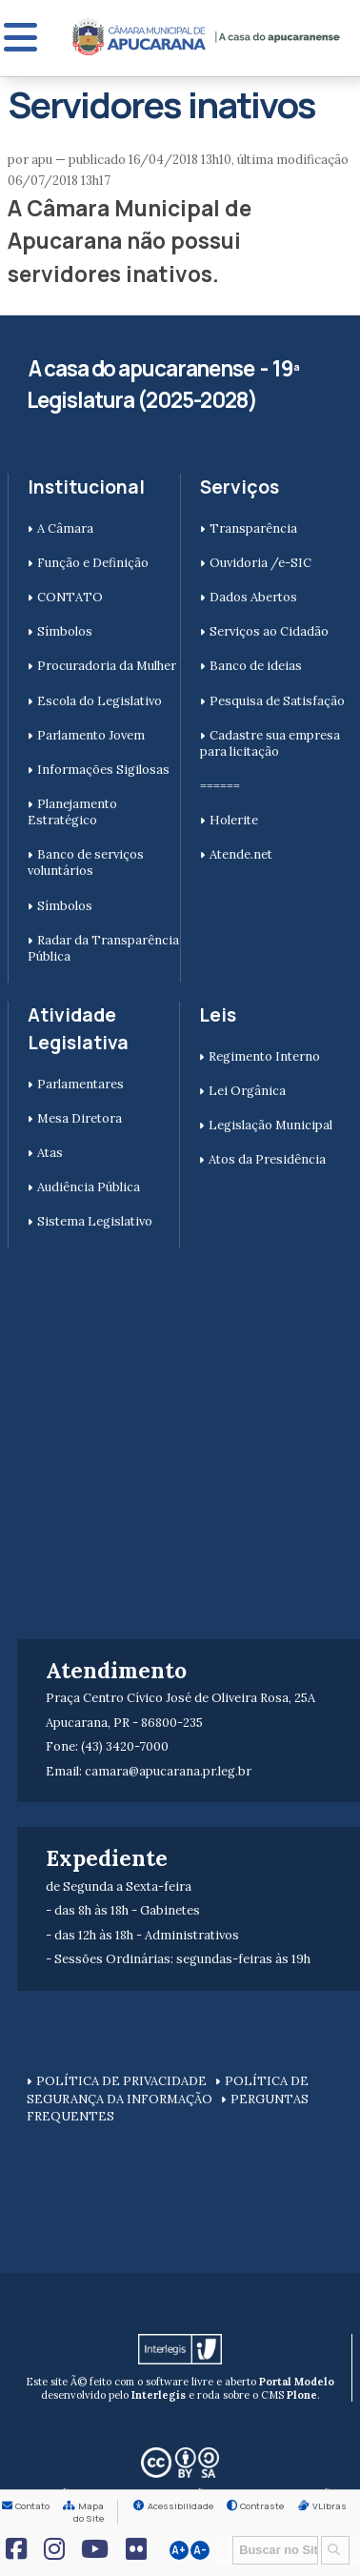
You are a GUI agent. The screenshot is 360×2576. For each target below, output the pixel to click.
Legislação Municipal (270, 1125)
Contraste (262, 2506)
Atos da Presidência (267, 1159)
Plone (302, 2395)
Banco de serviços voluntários (86, 862)
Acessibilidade (180, 2506)
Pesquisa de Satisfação (277, 701)
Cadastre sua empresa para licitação (270, 743)
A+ (178, 2550)
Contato (32, 2506)
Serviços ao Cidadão (269, 631)
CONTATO (70, 597)
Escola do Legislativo (99, 701)
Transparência (253, 528)
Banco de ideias (256, 666)
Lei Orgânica (247, 1091)
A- (200, 2550)
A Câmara (65, 528)
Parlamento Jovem (91, 735)
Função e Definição (93, 563)
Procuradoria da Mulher (106, 666)
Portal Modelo (296, 2381)
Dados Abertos (253, 597)
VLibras (329, 2506)
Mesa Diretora (79, 1118)
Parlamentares (80, 1084)
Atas (50, 1153)
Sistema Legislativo (94, 1221)
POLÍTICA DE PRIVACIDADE (121, 2081)
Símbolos (64, 631)
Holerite (234, 820)
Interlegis (158, 2395)
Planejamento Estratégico (72, 812)
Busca (226, 2534)
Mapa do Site (88, 2512)
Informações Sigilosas (103, 769)
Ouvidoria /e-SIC (260, 563)
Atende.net (241, 854)
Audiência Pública (88, 1187)
